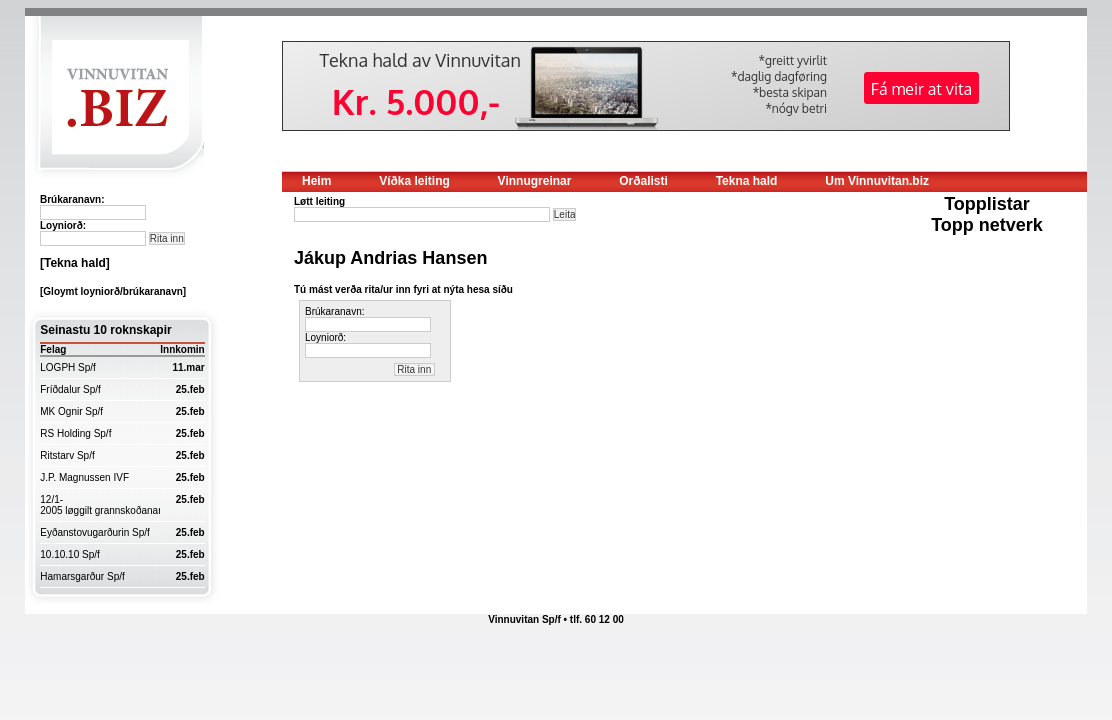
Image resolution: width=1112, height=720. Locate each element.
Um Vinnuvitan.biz (877, 181)
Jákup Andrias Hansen (390, 258)
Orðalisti (643, 181)
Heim (316, 181)
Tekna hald (747, 181)
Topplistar (987, 204)
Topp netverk (987, 225)
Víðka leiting (414, 181)
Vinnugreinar (535, 181)
